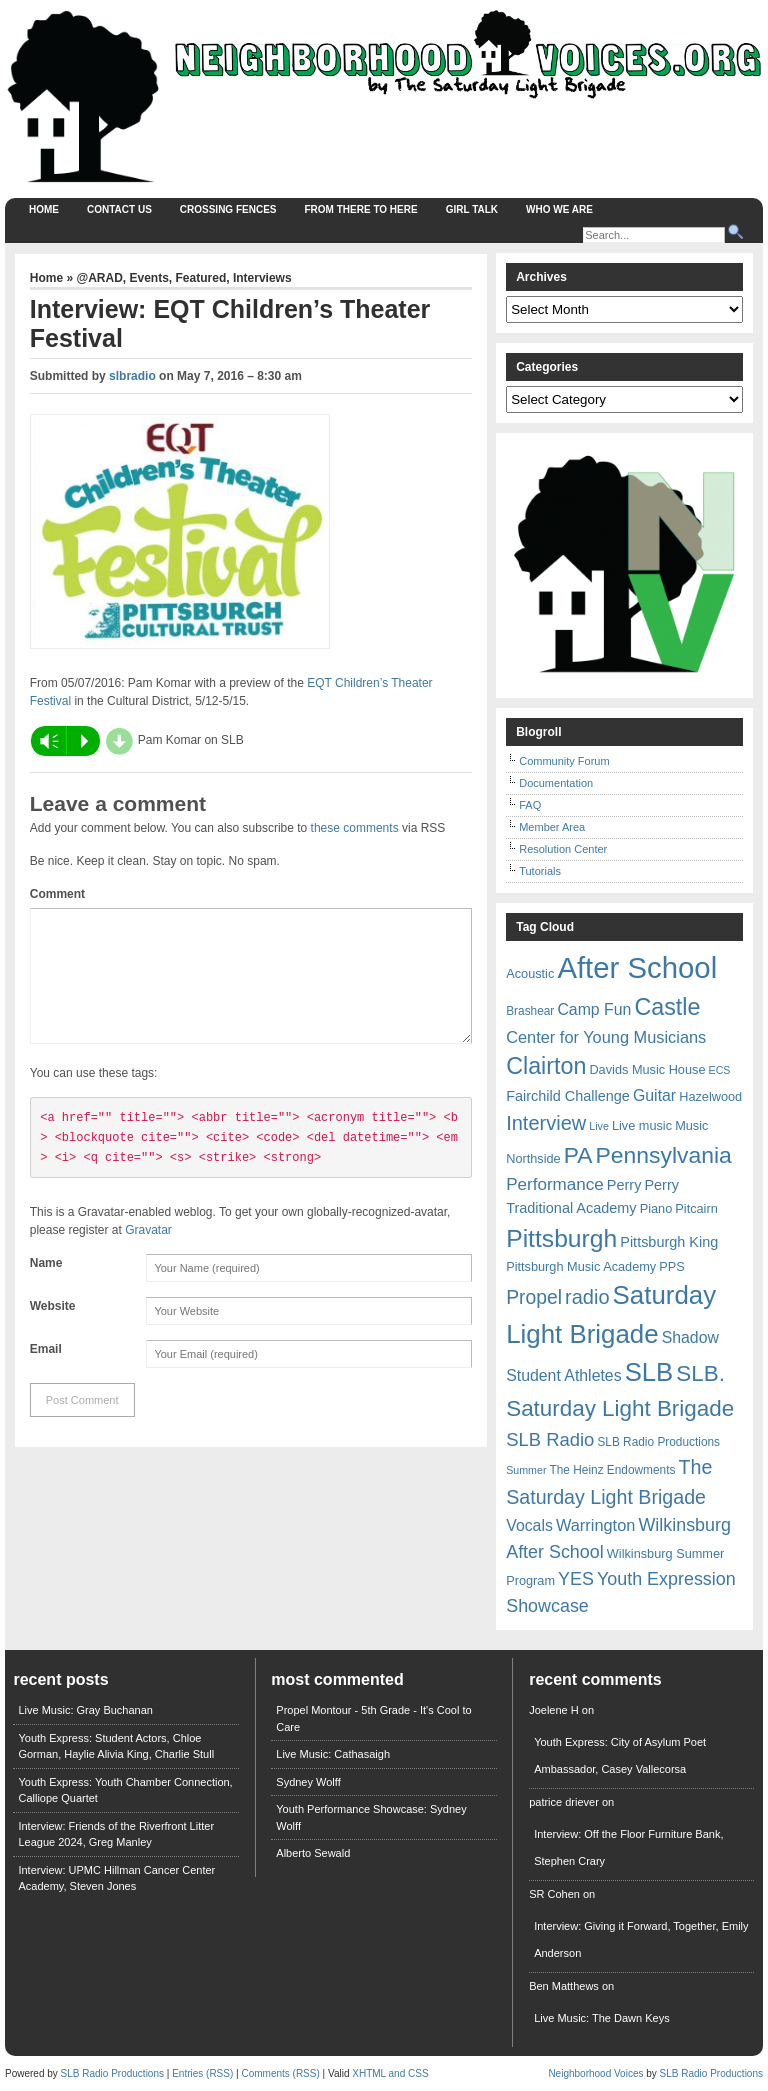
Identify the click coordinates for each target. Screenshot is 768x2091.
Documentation (556, 783)
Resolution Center (563, 849)
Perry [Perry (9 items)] (624, 1185)
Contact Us (119, 209)
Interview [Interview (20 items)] (546, 1123)
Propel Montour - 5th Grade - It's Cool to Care (373, 1718)
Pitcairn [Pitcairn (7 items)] (696, 1208)
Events (149, 278)
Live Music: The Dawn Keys (602, 2018)
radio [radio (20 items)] (587, 1297)
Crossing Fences (228, 209)
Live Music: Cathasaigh (333, 1754)
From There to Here (361, 209)
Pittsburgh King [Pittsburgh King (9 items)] (669, 1242)
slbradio (132, 376)
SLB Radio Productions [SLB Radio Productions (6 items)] (658, 1442)
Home (44, 209)
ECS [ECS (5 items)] (720, 1070)
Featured (201, 278)
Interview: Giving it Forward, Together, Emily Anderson (641, 1939)
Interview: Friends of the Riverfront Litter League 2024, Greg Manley (116, 1834)
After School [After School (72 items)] (637, 967)
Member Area (552, 827)
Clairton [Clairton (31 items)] (546, 1066)
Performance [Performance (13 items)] (555, 1184)
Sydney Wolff (308, 1782)
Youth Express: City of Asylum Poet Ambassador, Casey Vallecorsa (620, 1755)
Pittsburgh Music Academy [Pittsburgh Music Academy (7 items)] (581, 1266)
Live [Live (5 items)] (599, 1126)
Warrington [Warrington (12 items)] (595, 1525)
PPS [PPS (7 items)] (671, 1266)
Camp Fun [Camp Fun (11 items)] (594, 1009)
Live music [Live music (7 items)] (642, 1125)
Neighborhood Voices (595, 2073)
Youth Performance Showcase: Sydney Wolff (371, 1817)
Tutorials (540, 871)
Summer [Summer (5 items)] (526, 1470)
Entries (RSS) (202, 2073)
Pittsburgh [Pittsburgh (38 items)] (561, 1238)
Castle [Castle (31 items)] (667, 1007)
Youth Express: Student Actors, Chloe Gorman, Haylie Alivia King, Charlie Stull (116, 1746)
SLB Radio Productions (112, 2073)
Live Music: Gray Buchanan (85, 1710)
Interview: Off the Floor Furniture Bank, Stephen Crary (628, 1847)
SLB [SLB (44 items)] (649, 1372)
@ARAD (99, 278)
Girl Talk (472, 209)
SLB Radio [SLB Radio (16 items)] (550, 1439)
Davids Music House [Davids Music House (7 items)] (647, 1069)
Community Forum (564, 761)
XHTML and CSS (390, 2073)
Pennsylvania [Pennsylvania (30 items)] (664, 1155)
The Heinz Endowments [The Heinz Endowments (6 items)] (613, 1470)
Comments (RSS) (280, 2073)
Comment (57, 894)
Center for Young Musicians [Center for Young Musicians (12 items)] (606, 1037)
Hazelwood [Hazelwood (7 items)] (710, 1096)
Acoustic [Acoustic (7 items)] (530, 973)
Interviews (262, 278)
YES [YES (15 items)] (576, 1579)
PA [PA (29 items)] (578, 1155)
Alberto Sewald (313, 1853)
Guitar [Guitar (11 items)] (654, 1095)
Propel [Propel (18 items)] (534, 1297)
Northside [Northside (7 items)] (533, 1158)
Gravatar (148, 1254)
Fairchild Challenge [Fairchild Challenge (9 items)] (568, 1096)
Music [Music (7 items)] (691, 1125)
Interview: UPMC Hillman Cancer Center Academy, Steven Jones (116, 1878)
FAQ (530, 805)
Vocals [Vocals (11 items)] (529, 1525)
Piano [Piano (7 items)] (656, 1208)
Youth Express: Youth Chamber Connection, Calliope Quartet (125, 1790)
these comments (355, 828)
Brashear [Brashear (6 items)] (530, 1011)
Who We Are (559, 209)
